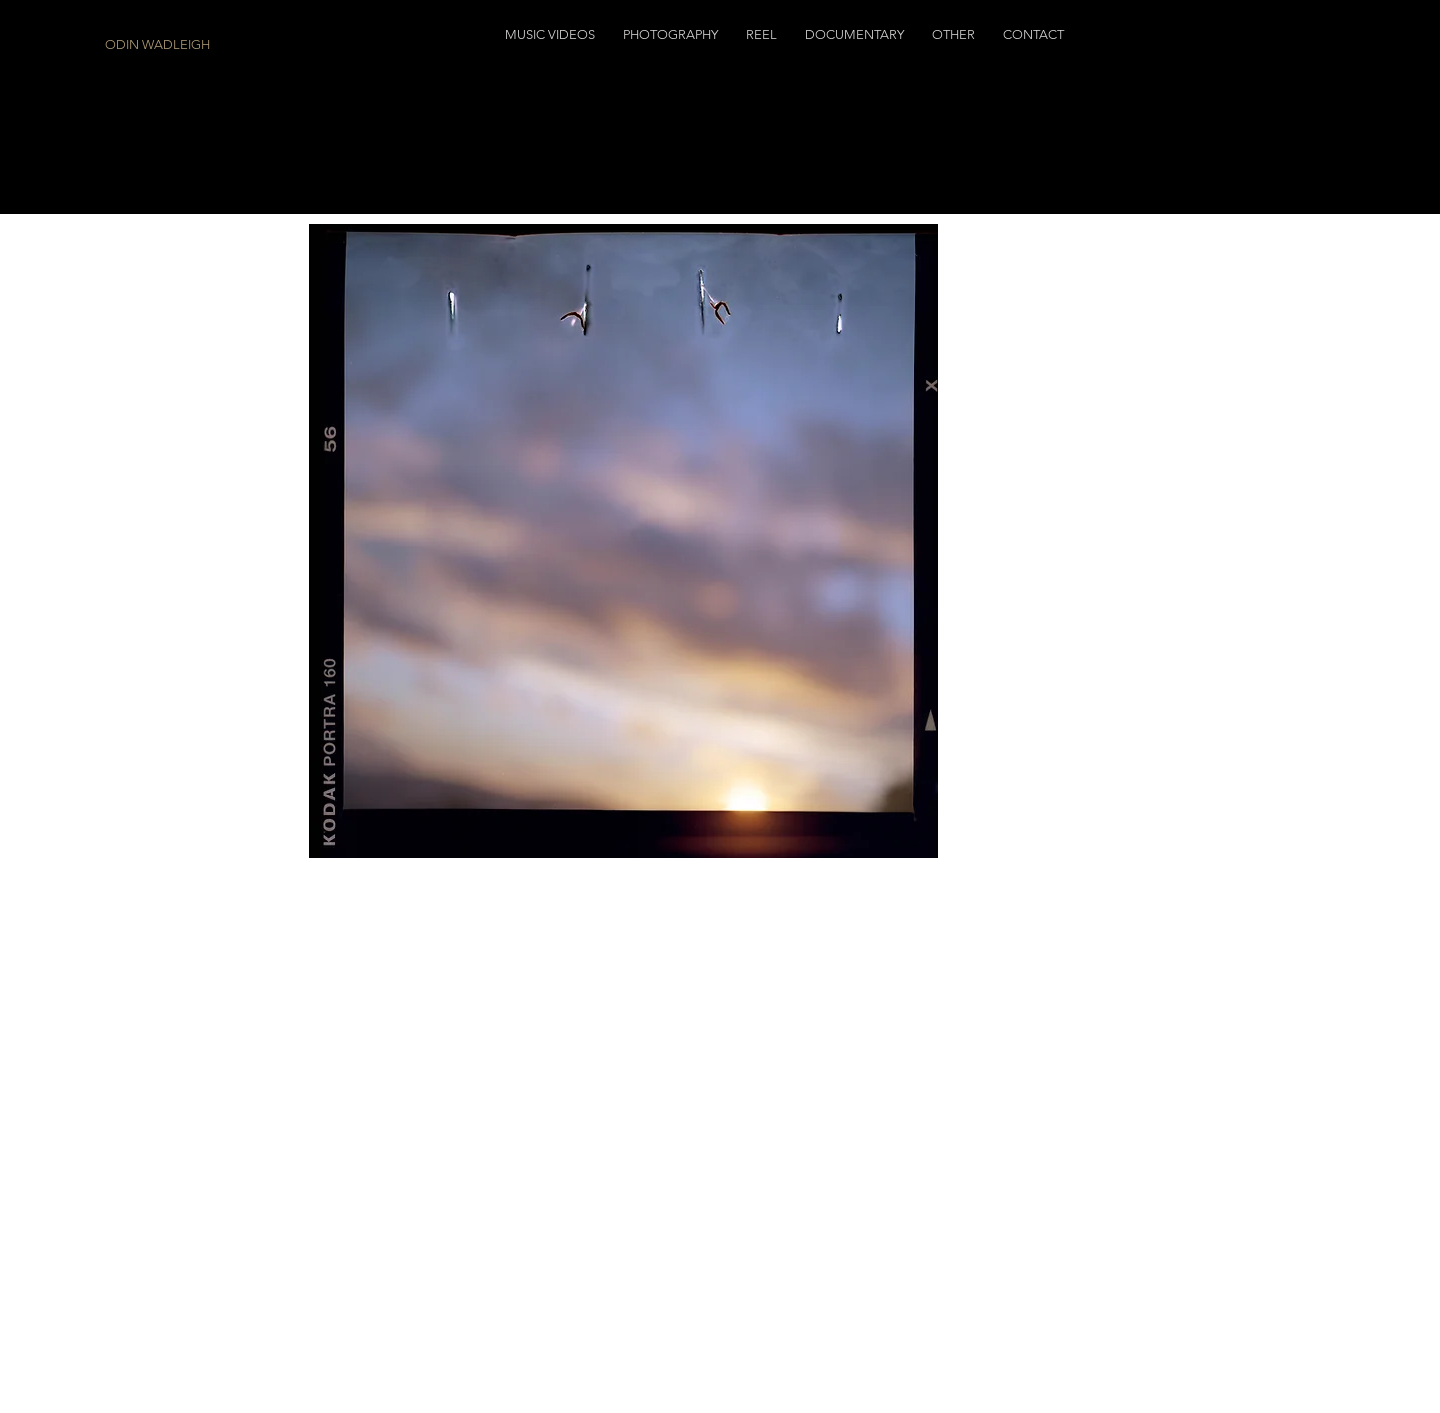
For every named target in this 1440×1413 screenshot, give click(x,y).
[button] (550, 34)
